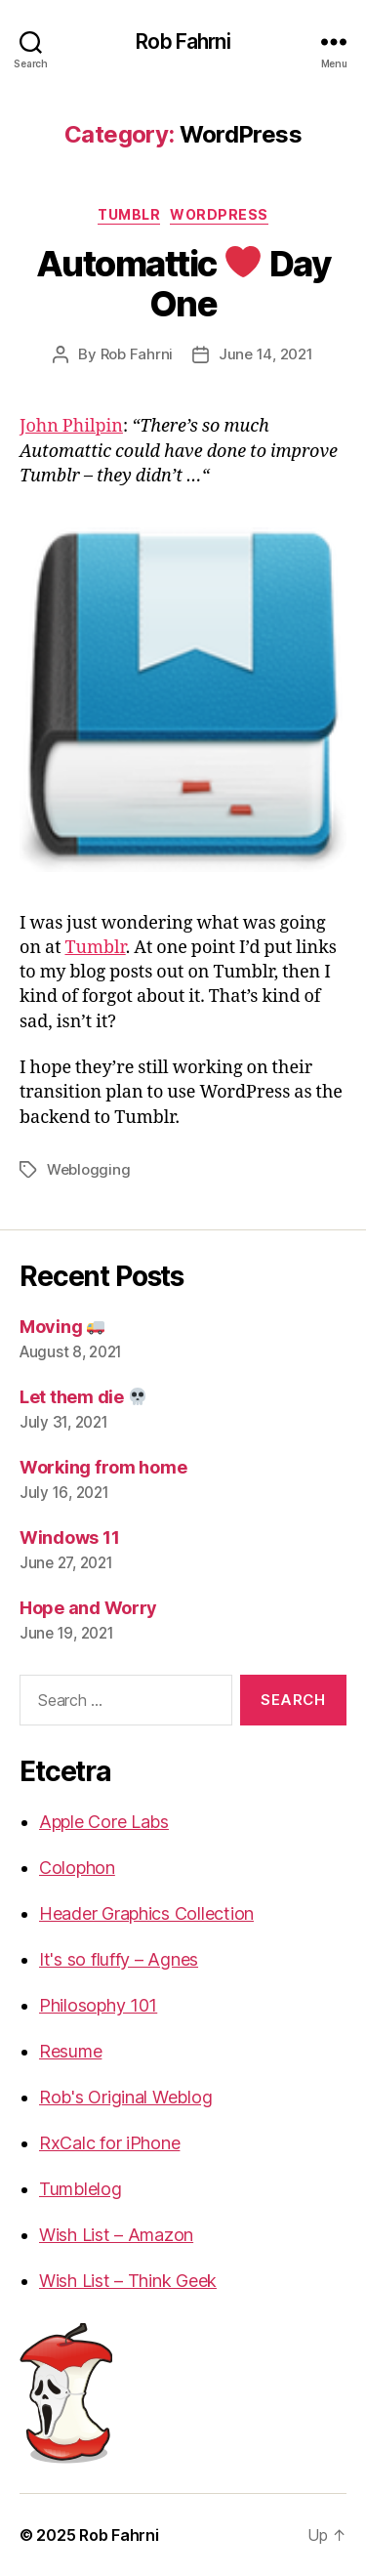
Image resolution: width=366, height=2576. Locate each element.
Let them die (83, 1397)
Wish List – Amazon (116, 2234)
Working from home (103, 1467)
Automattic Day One (183, 283)
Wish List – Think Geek (128, 2280)
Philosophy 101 (98, 2005)
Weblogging (88, 1169)
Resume (70, 2051)
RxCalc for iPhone (109, 2143)
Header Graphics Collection (146, 1913)
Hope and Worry (88, 1608)
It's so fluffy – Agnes (118, 1959)
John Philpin (71, 426)
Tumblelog (80, 2189)
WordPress (219, 214)
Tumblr (129, 214)
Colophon (77, 1867)
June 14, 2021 (266, 354)
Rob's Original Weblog (125, 2097)
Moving (62, 1326)
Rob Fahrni (182, 41)
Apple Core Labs (104, 1821)
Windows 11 (69, 1537)
